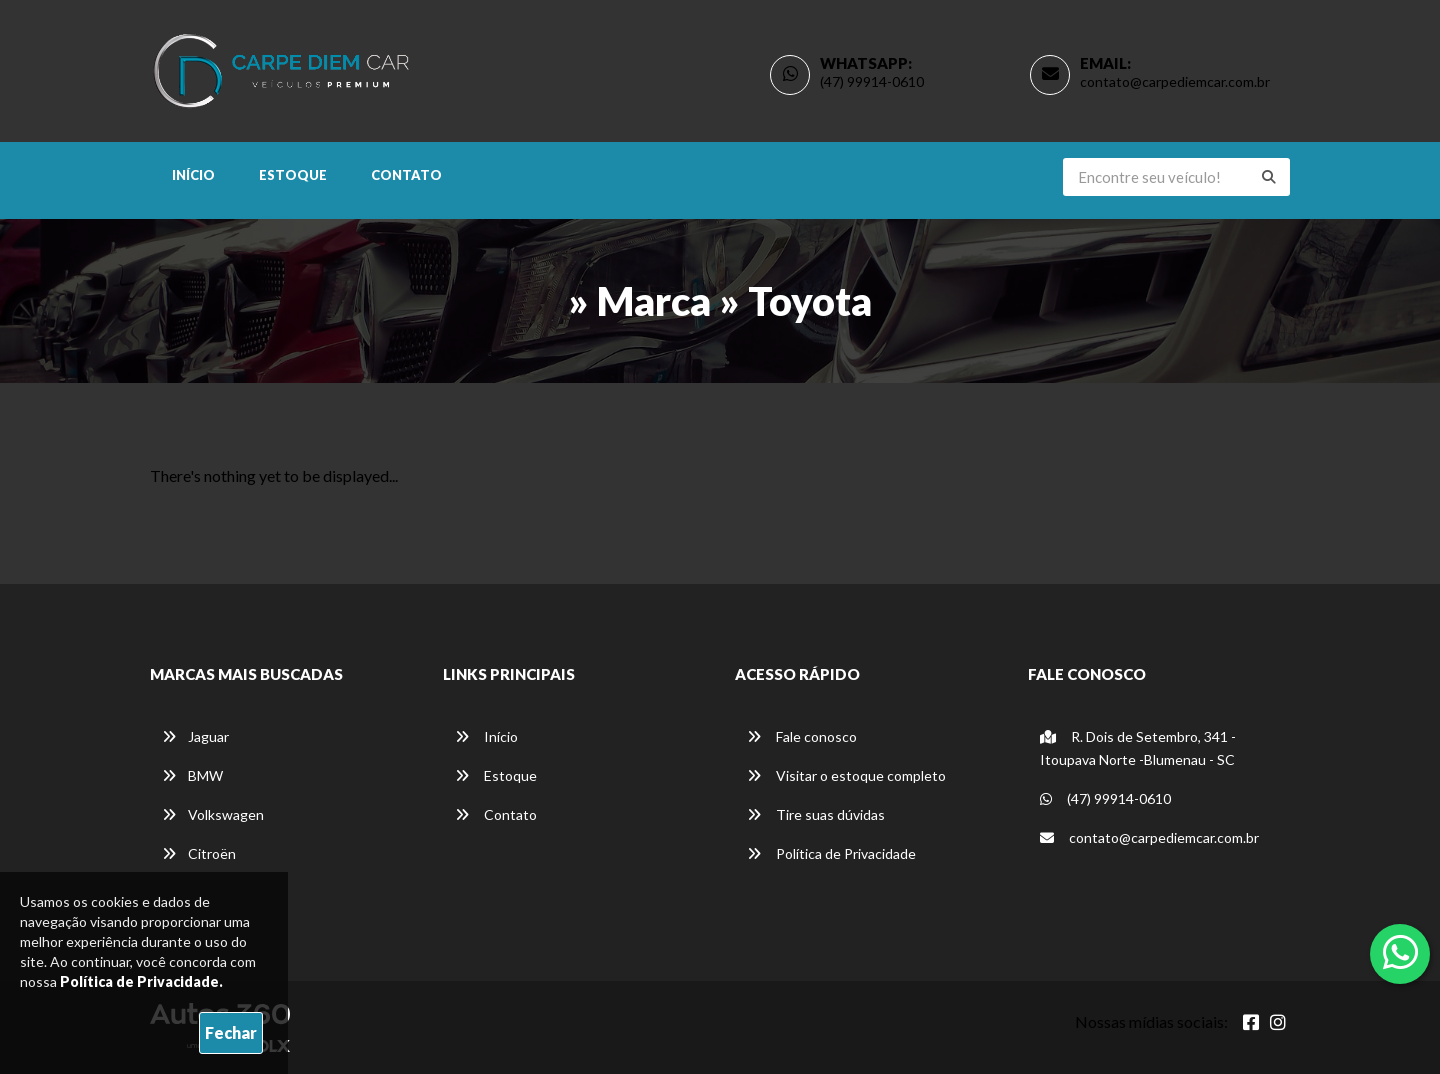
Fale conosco (802, 736)
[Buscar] (1269, 177)
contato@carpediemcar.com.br (1175, 81)
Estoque (293, 175)
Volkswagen (213, 814)
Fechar (231, 1032)
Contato (406, 175)
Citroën (199, 853)
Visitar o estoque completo (846, 775)
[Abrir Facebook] (1251, 1022)
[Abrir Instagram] (1278, 1022)
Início (193, 175)
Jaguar (195, 736)
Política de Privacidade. (141, 981)
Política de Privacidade (831, 853)
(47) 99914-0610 (872, 81)
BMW (192, 775)
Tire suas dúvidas (816, 814)
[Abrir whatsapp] (1400, 952)
